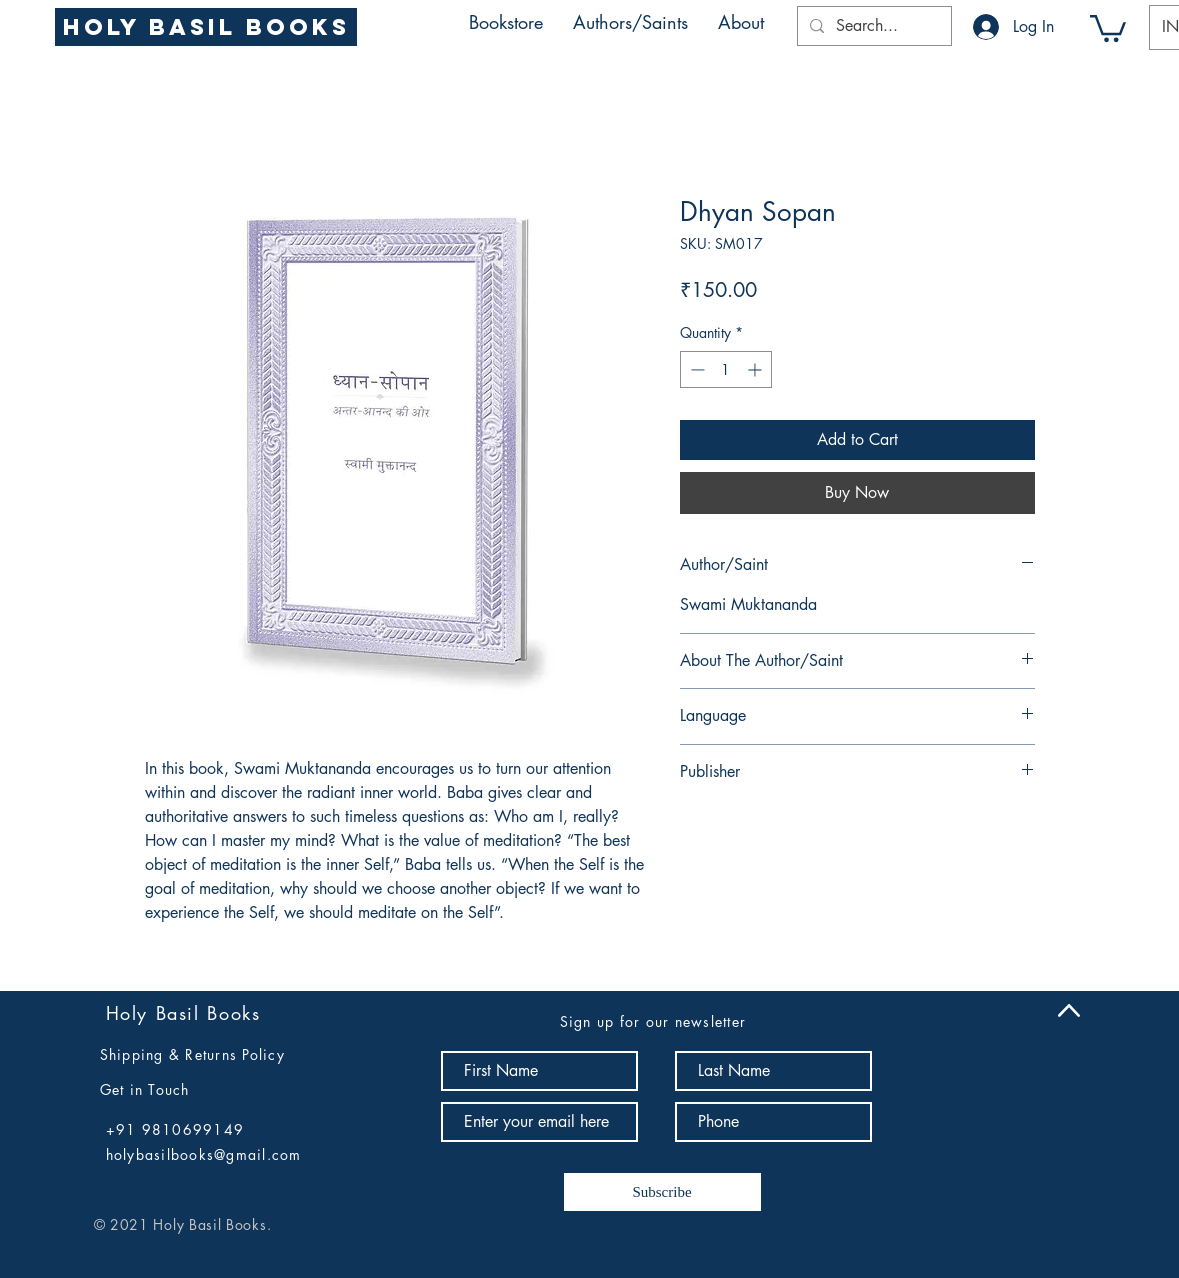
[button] (630, 22)
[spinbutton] (726, 369)
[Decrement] (695, 369)
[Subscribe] (662, 1192)
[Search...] (872, 26)
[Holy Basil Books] (206, 27)
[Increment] (756, 369)
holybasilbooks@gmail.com (204, 1154)
